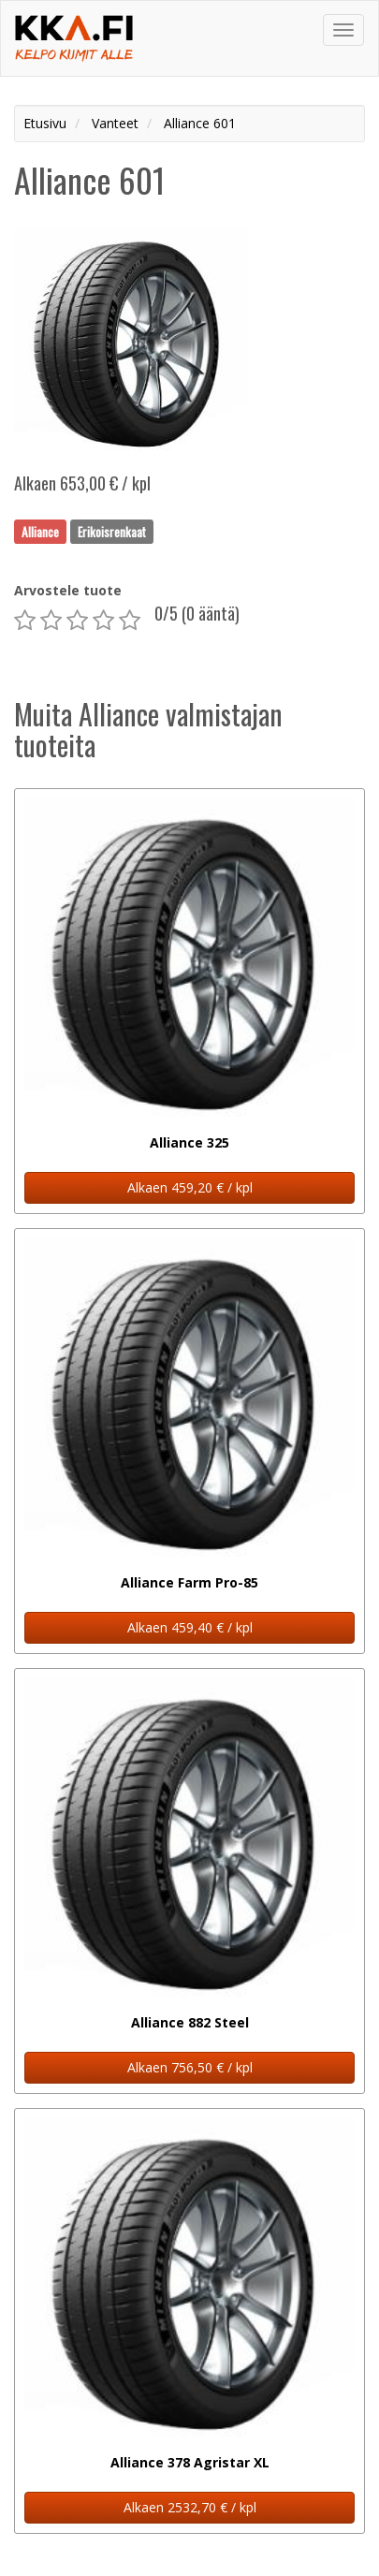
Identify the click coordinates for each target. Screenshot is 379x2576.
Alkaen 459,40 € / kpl (190, 1627)
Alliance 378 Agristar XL (190, 2462)
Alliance (40, 530)
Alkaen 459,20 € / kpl (190, 1187)
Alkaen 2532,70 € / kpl (190, 2507)
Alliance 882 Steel (190, 2022)
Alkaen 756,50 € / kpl (190, 2067)
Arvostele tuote (68, 590)
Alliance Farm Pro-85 (189, 1582)
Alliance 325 (189, 1142)
